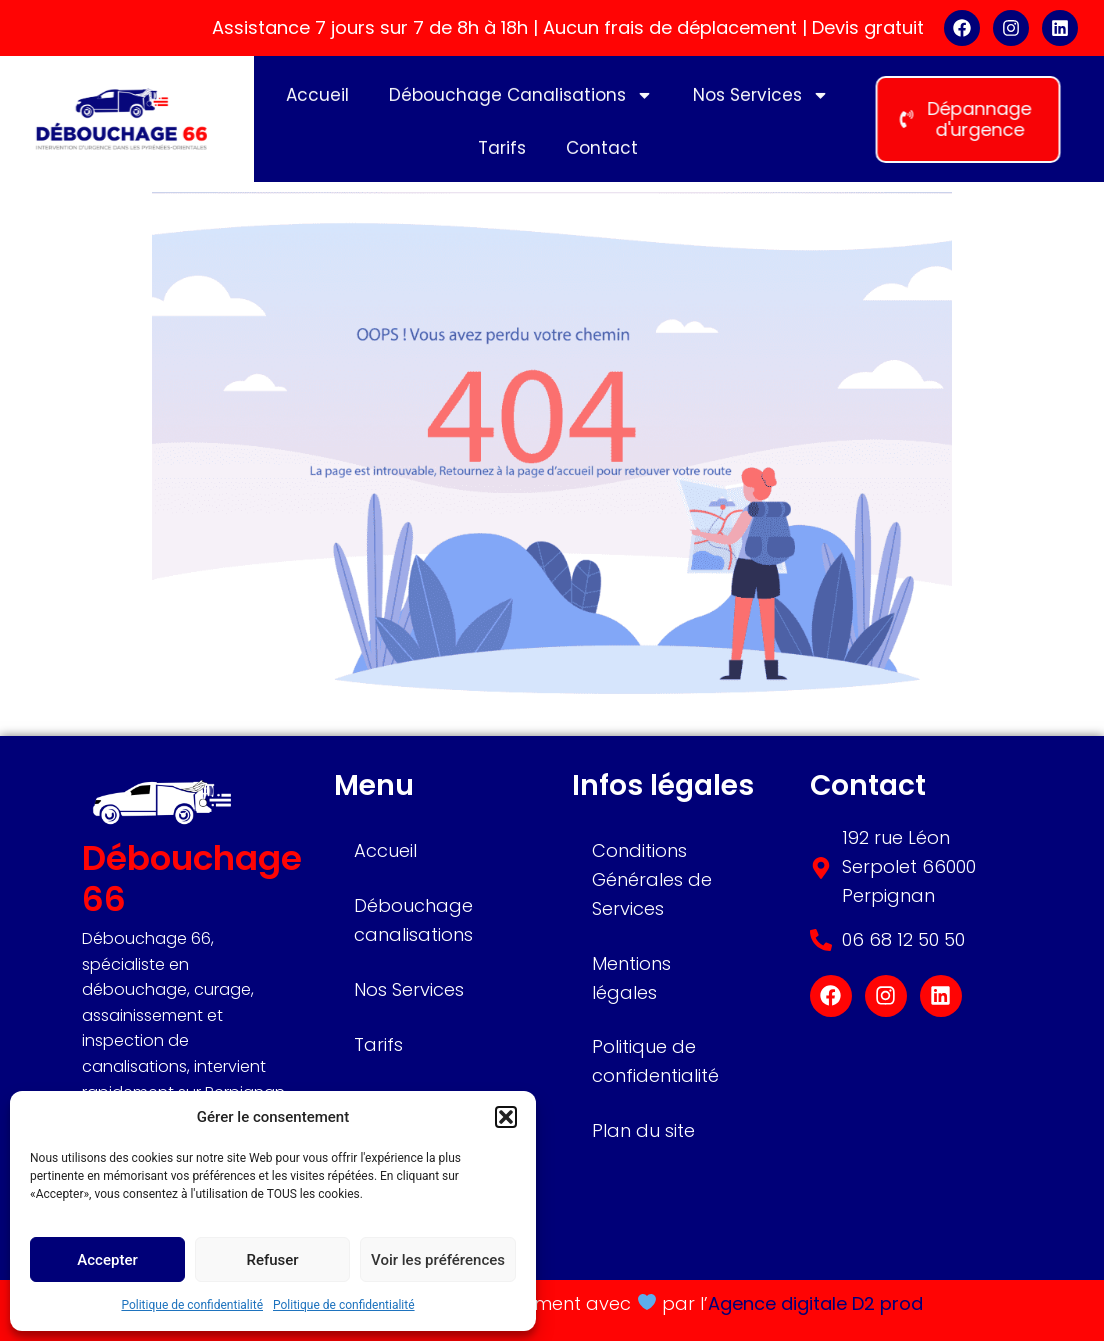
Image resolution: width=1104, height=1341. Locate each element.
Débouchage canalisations (413, 920)
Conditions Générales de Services (652, 879)
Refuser (272, 1260)
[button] (506, 1117)
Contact (602, 154)
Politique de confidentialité (192, 1305)
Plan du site (643, 1130)
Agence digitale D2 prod (815, 1303)
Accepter (107, 1260)
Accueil (317, 101)
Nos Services (761, 101)
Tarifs (502, 154)
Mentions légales (631, 978)
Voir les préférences (438, 1260)
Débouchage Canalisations (521, 101)
